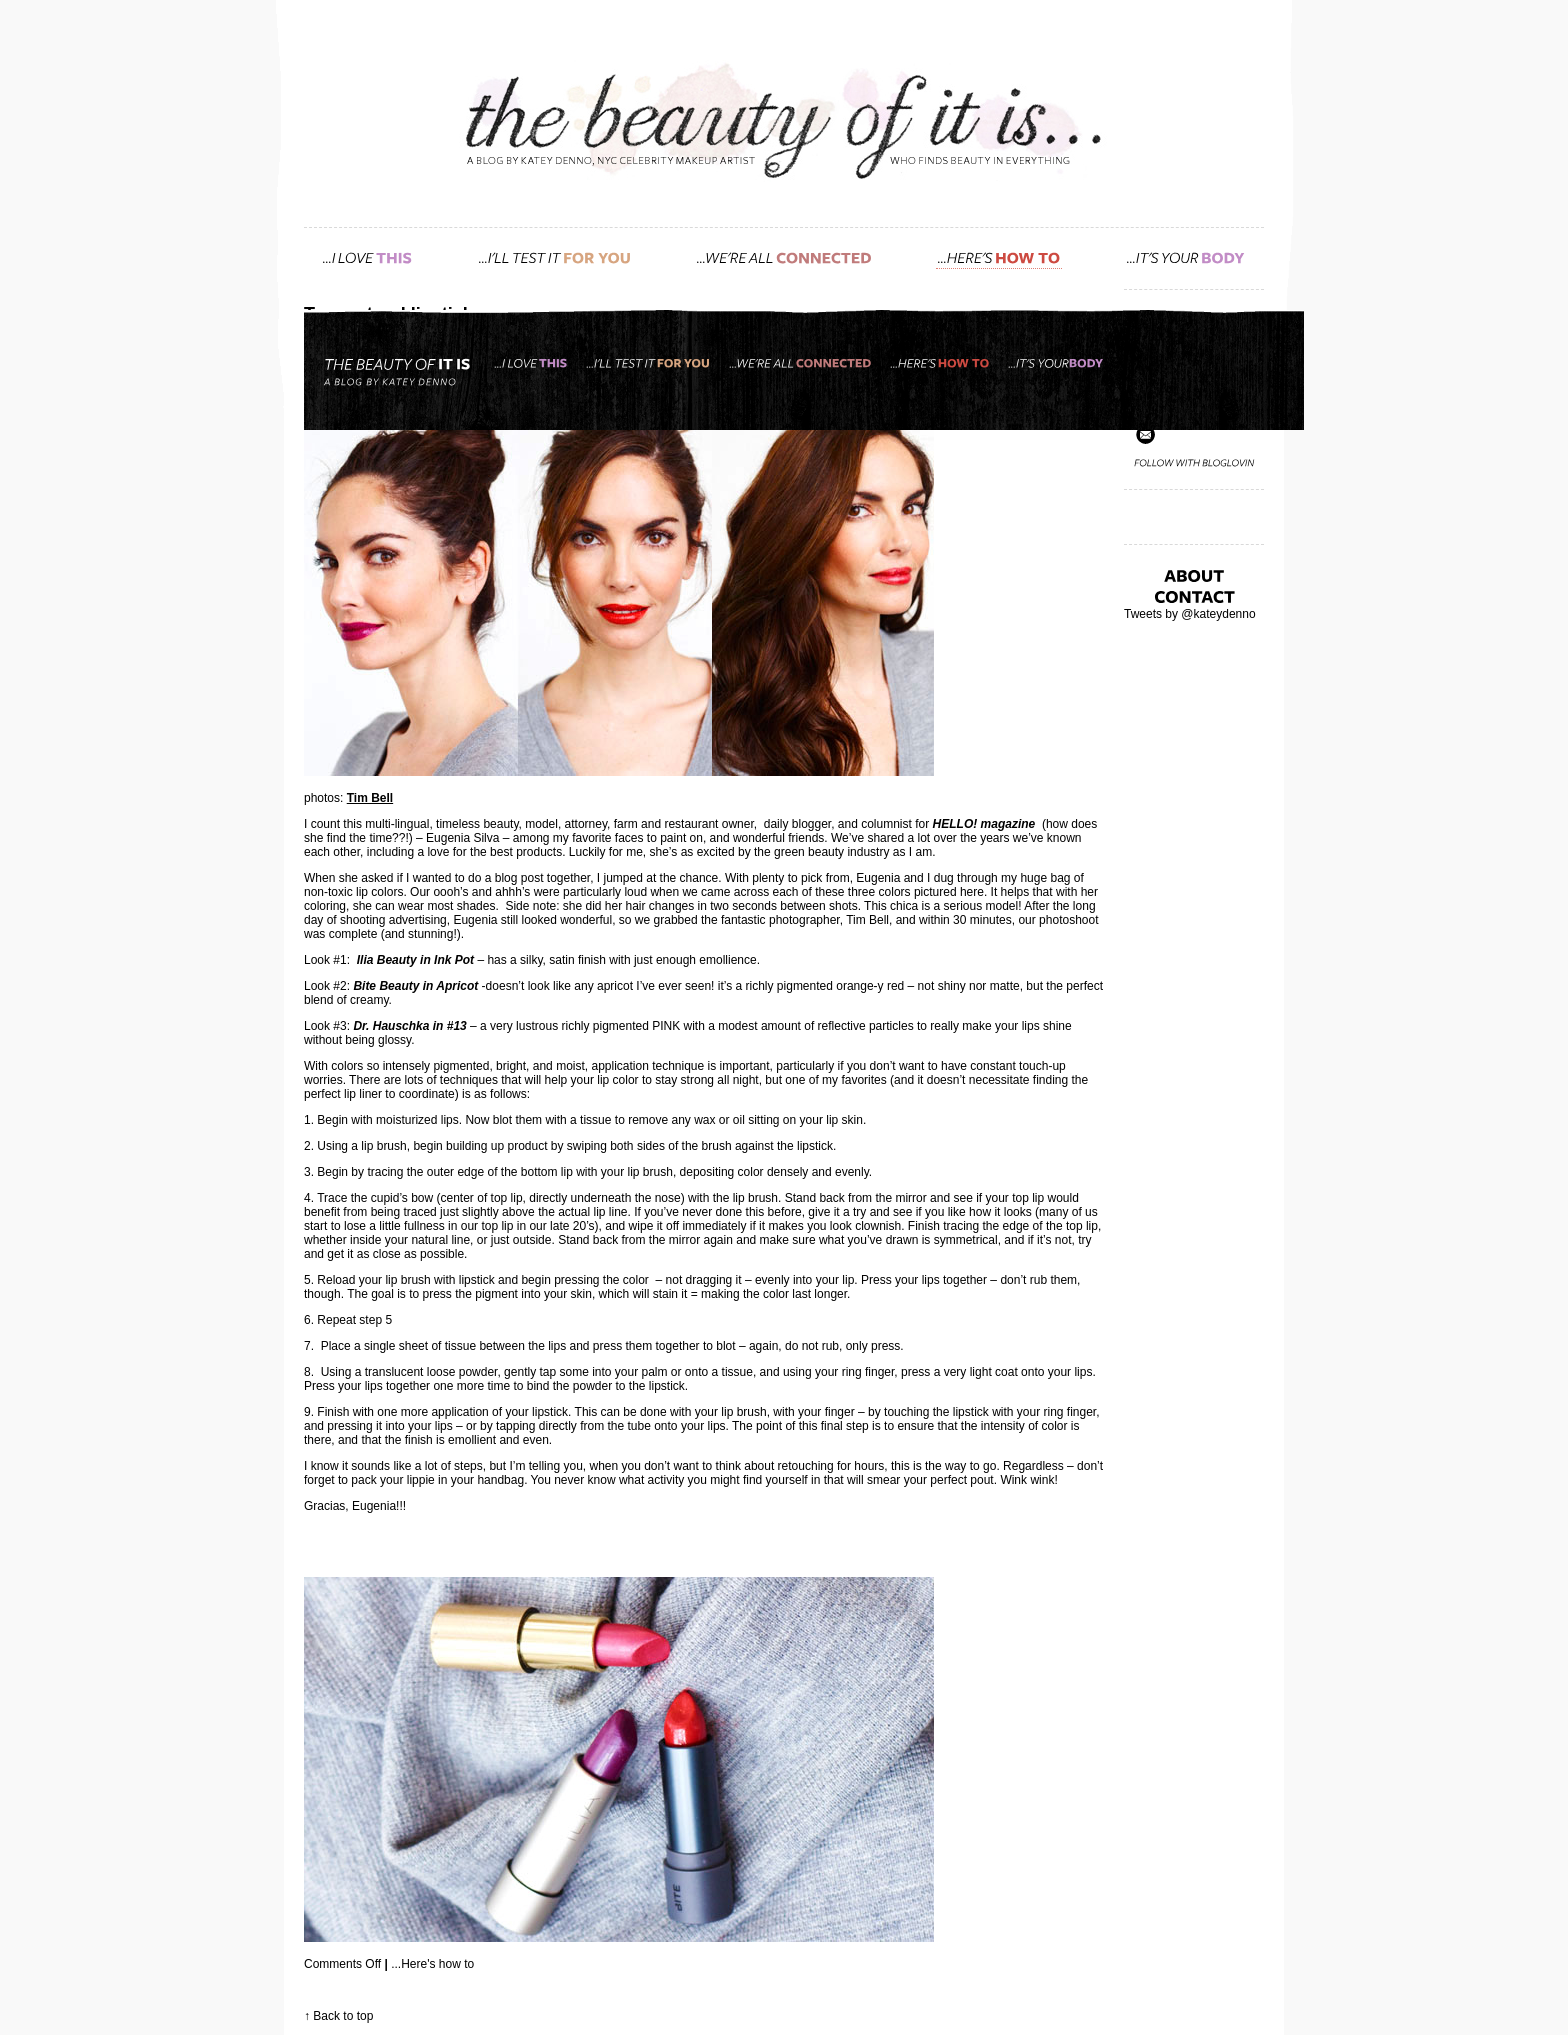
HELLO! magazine (984, 824)
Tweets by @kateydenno (1190, 614)
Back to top (343, 2016)
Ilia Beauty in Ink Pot (415, 960)
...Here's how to (432, 1964)
